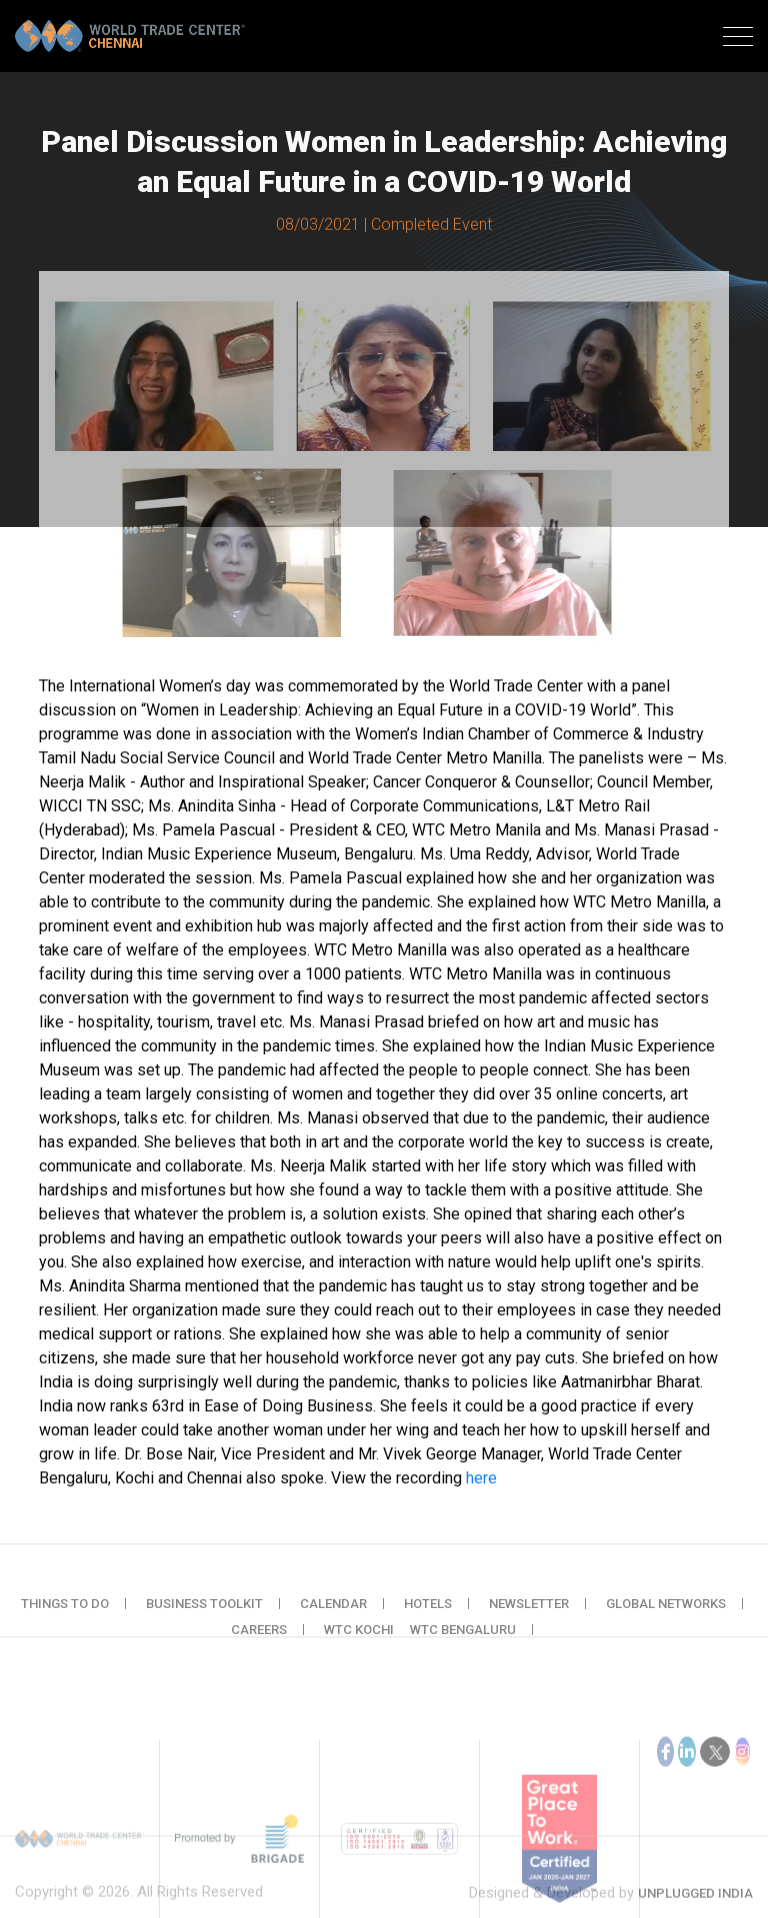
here (481, 1481)
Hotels (428, 1618)
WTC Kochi (359, 1644)
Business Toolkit (204, 1618)
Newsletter (529, 1618)
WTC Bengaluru (463, 1644)
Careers (259, 1644)
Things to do (65, 1618)
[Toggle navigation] (738, 39)
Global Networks (666, 1618)
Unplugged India (695, 1909)
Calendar (333, 1618)
